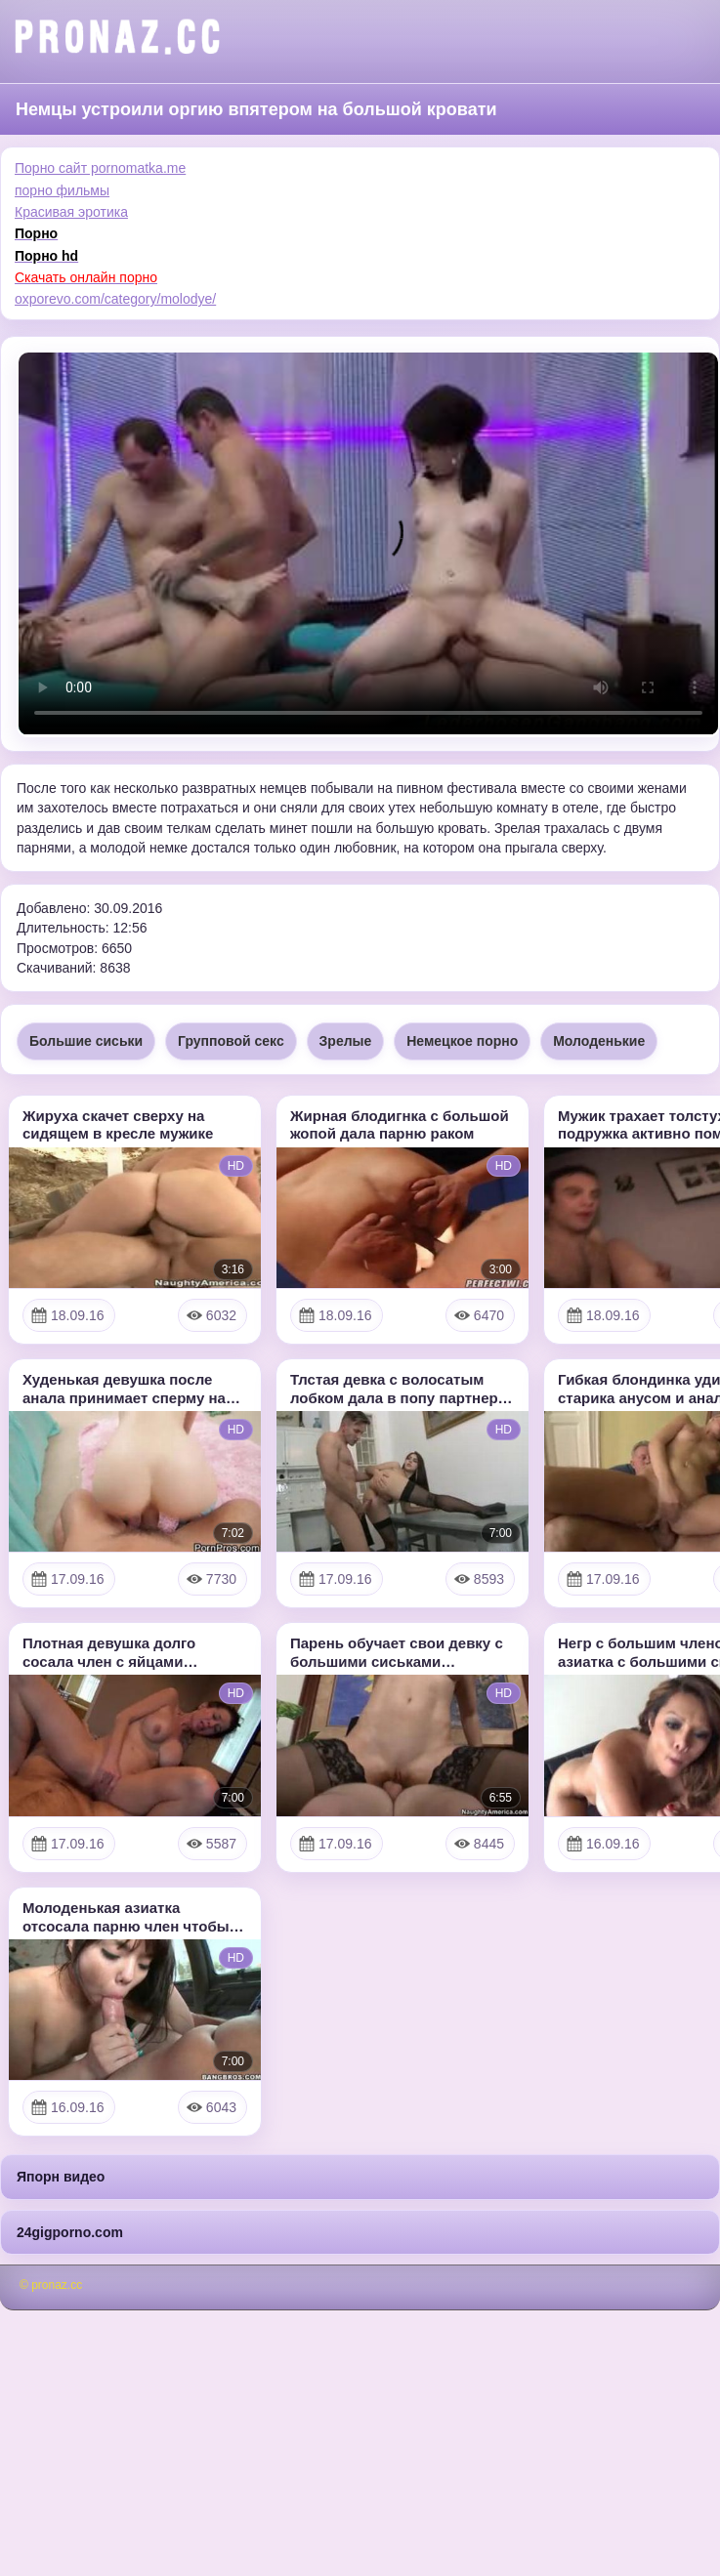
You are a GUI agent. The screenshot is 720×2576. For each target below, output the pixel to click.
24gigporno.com (70, 2232)
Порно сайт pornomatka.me (100, 168)
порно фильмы (62, 190)
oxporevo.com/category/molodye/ (115, 299)
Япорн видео (61, 2176)
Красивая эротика (71, 212)
